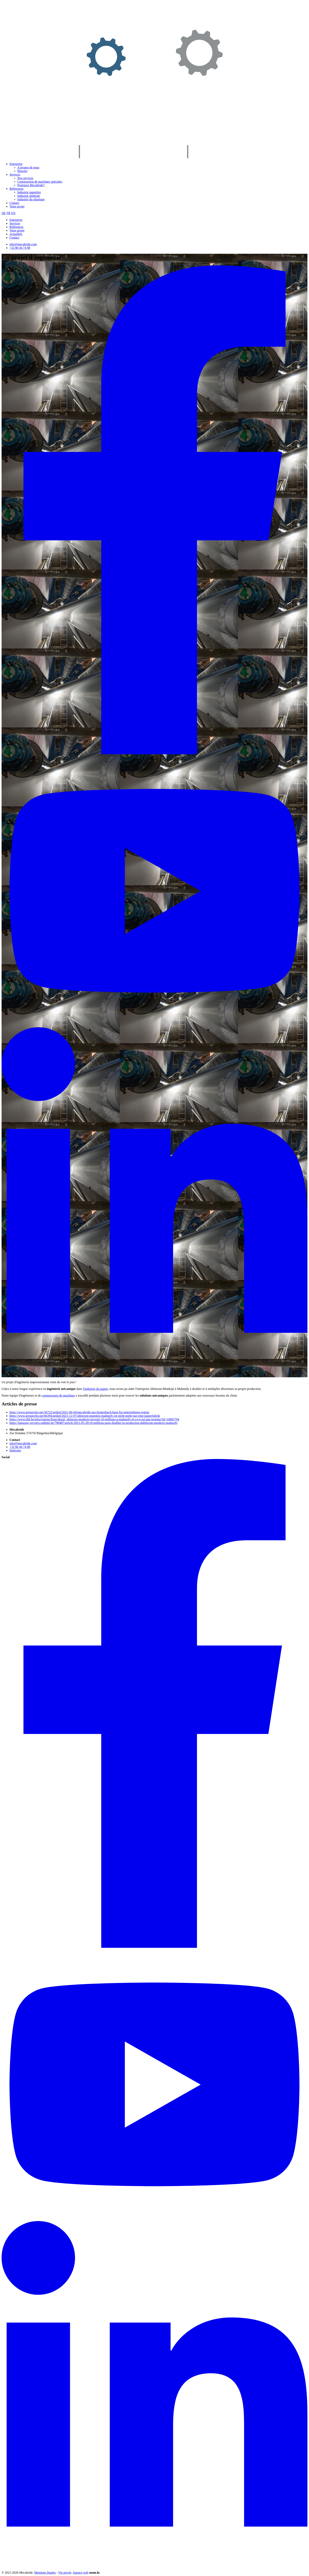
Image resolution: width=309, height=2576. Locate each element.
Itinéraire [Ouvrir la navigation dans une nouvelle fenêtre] (15, 1450)
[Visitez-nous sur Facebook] (154, 753)
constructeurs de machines (58, 1395)
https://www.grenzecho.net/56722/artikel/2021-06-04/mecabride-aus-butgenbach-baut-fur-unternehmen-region (79, 1412)
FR (8, 213)
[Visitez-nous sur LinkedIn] (154, 1375)
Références (16, 188)
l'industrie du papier (95, 1388)
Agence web (80, 2572)
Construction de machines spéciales (39, 181)
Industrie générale (28, 195)
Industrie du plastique (31, 199)
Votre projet (16, 206)
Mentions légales (45, 2572)
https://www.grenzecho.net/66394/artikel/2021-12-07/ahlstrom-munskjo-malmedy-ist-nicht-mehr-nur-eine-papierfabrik (84, 1415)
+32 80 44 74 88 (19, 247)
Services (14, 174)
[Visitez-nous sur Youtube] (154, 1025)
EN (13, 213)
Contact (14, 203)
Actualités (15, 234)
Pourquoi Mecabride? (31, 185)
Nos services (25, 178)
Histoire (22, 171)
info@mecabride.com (23, 244)
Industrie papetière (29, 192)
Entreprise (15, 164)
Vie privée (64, 2572)
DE (4, 213)
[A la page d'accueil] (154, 157)
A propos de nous (28, 167)
